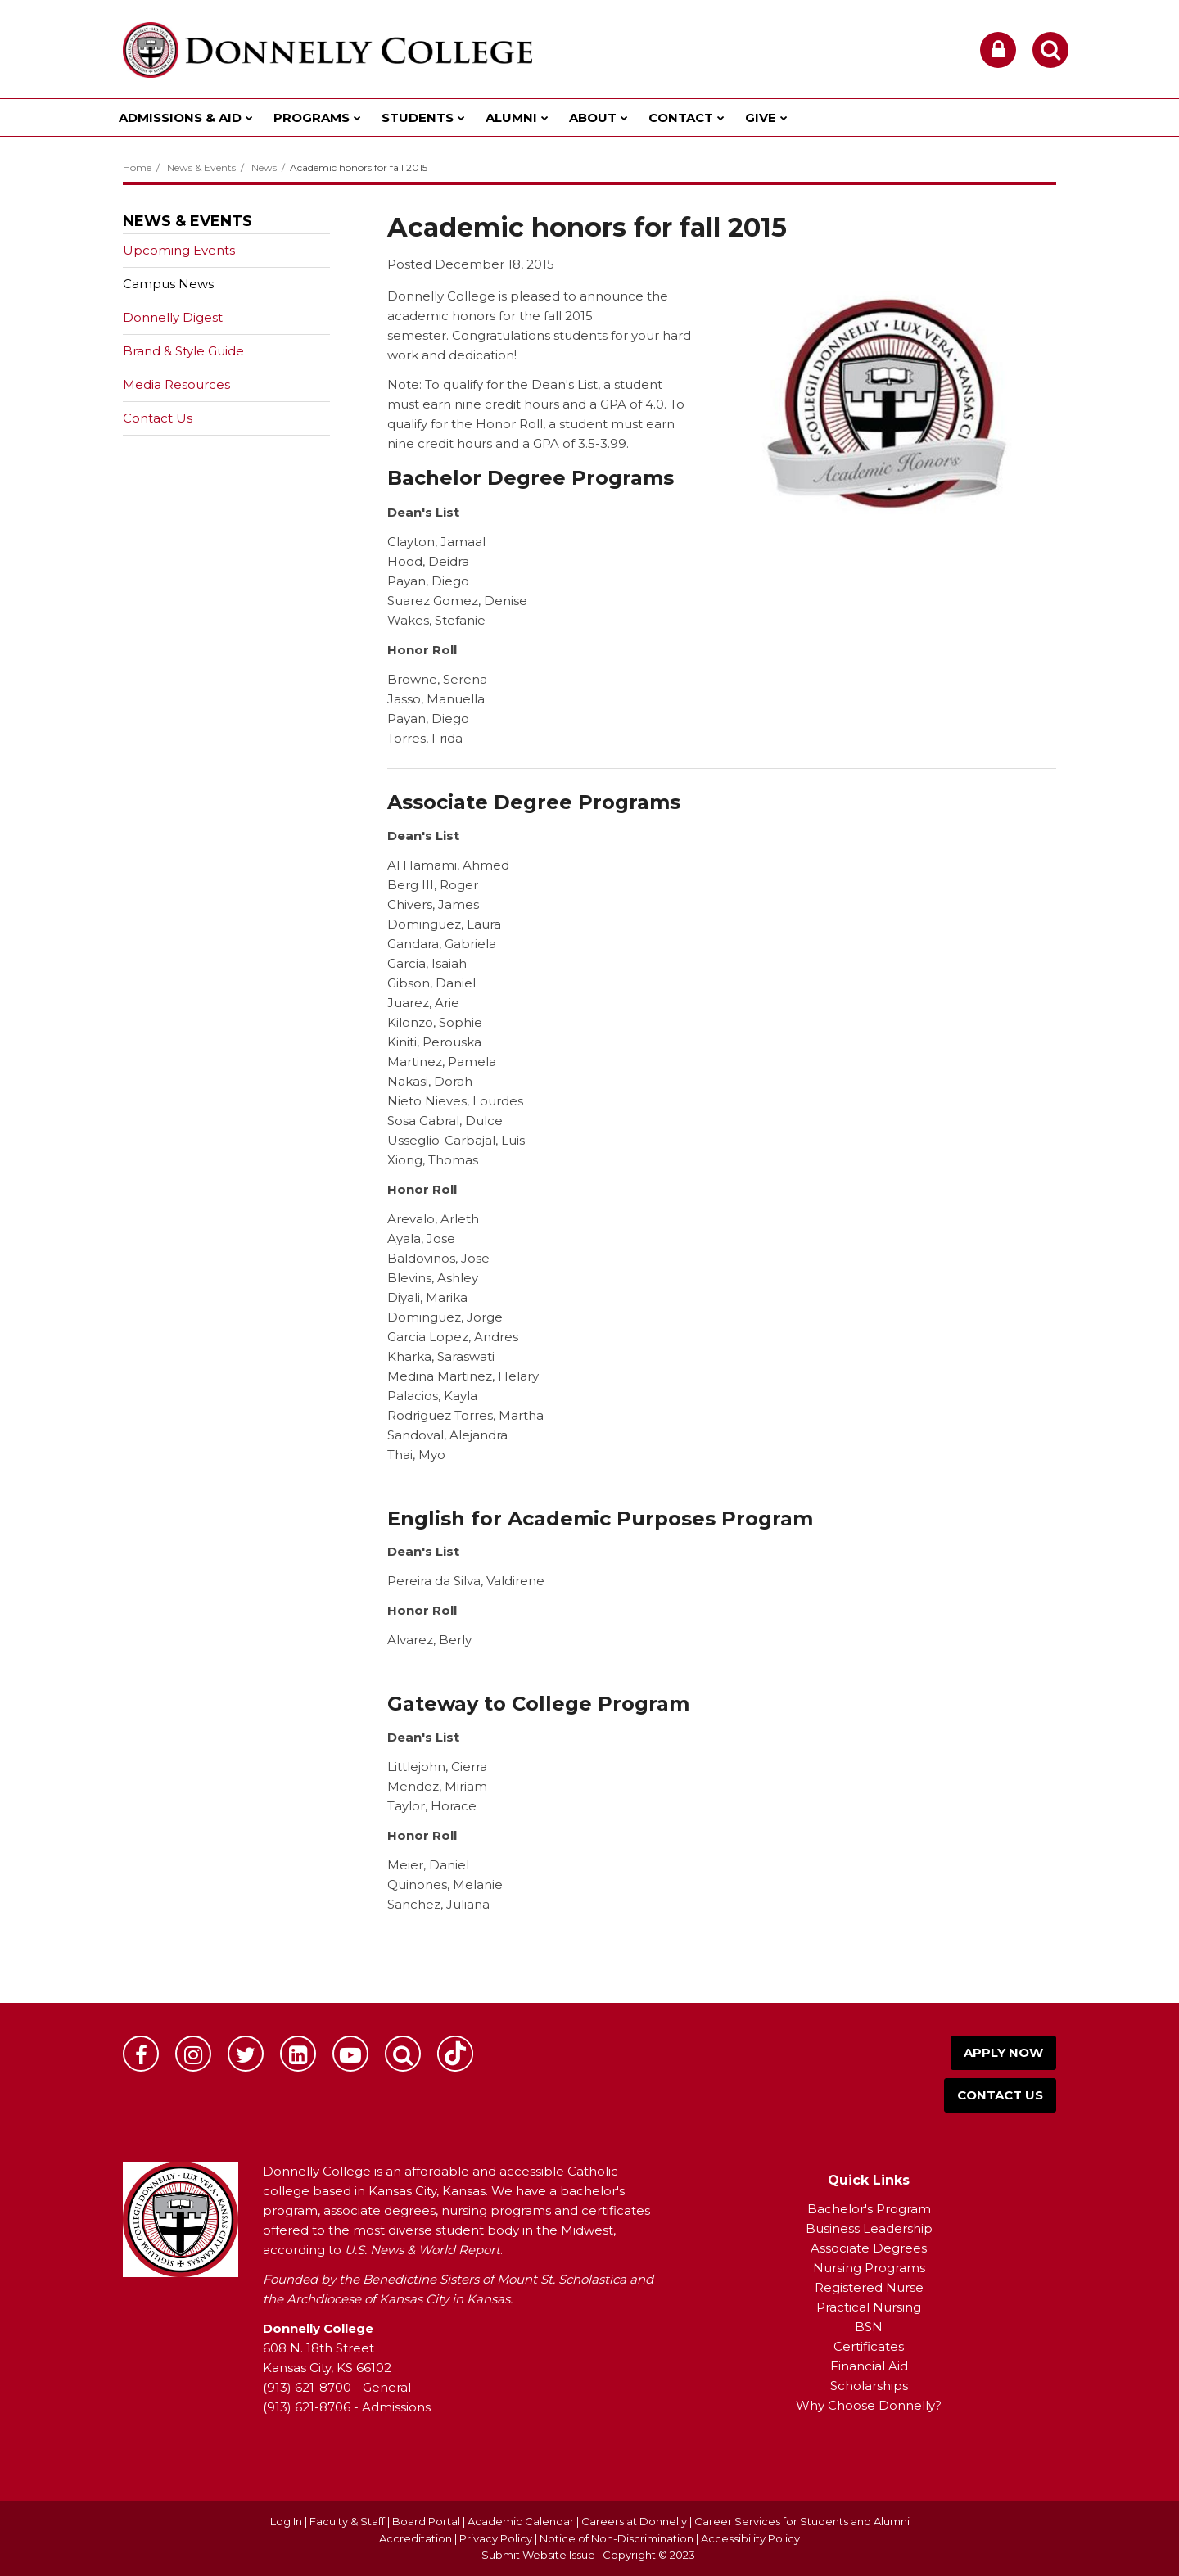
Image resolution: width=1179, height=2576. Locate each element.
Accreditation (416, 2538)
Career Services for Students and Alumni (802, 2521)
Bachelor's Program (869, 2209)
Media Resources (176, 384)
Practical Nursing (868, 2307)
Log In (286, 2521)
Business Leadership (869, 2228)
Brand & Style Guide (183, 351)
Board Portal (426, 2521)
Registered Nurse (869, 2287)
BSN (869, 2326)
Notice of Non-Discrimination (618, 2538)
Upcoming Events (179, 250)
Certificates (868, 2346)
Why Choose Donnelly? (869, 2405)
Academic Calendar (521, 2521)
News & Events (201, 167)
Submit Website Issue (538, 2554)
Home (137, 167)
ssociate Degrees (873, 2248)
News (264, 167)
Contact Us (157, 418)
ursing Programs (874, 2267)
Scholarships (869, 2385)
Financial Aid (869, 2366)
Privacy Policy (495, 2538)
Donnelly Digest (198, 320)
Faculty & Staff (347, 2521)
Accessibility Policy (750, 2538)
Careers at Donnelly (634, 2521)
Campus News (168, 283)
